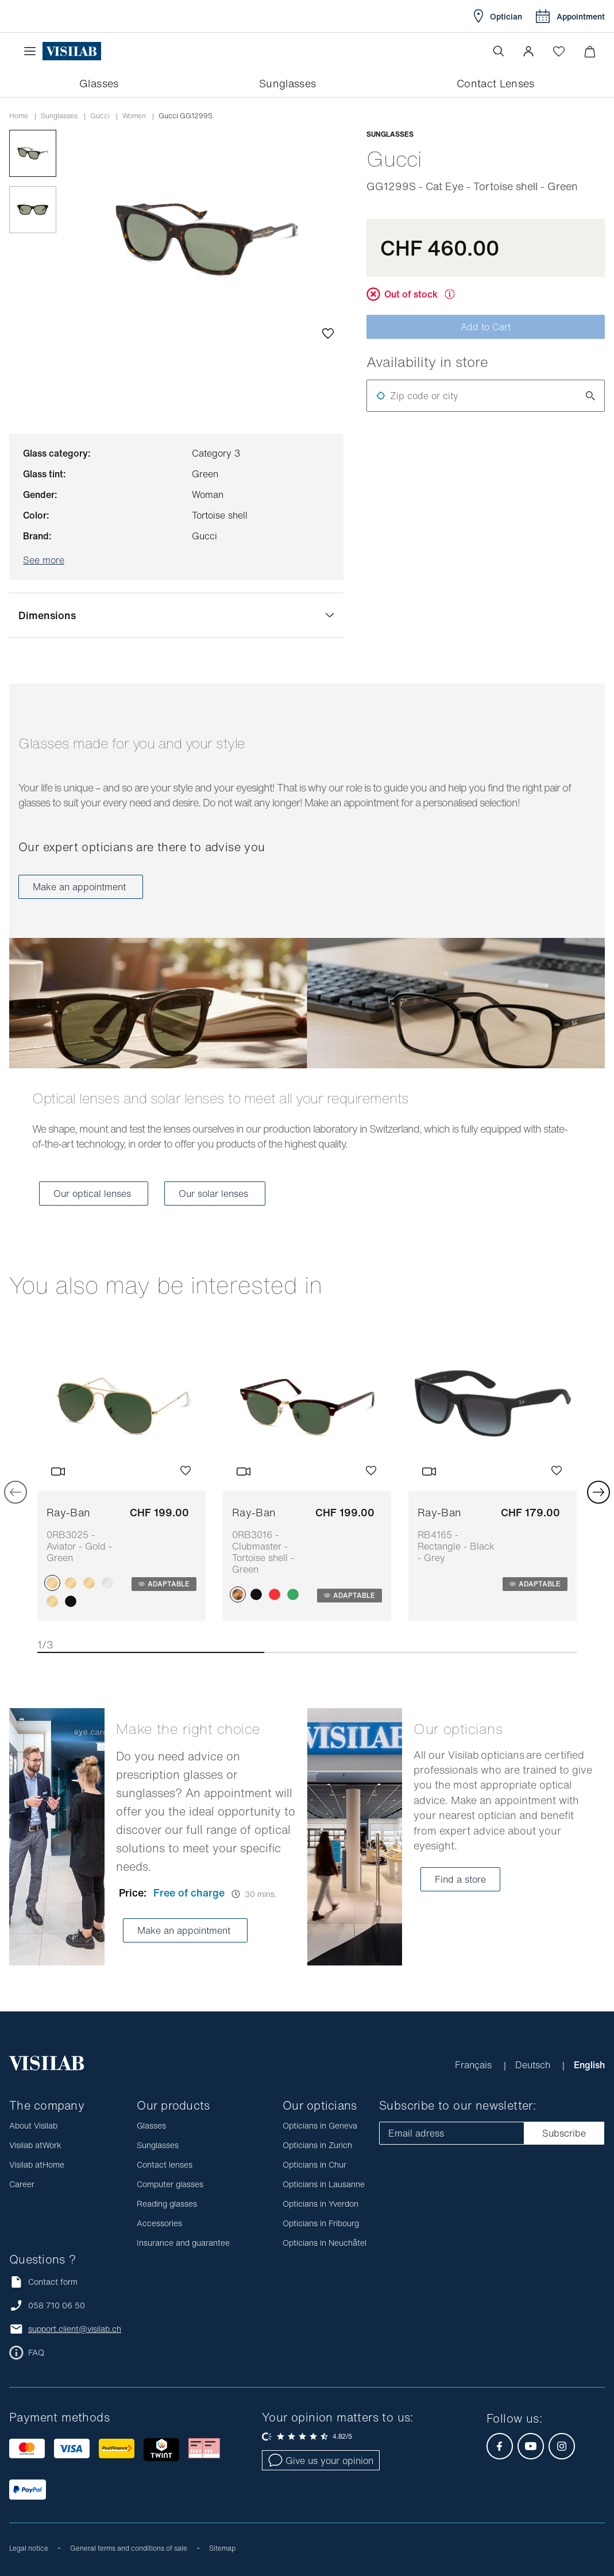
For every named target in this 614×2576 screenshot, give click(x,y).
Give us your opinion (320, 2460)
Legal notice (28, 2548)
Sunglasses (59, 116)
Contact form (43, 2281)
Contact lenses (164, 2164)
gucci (100, 116)
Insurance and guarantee (183, 2243)
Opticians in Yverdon (320, 2203)
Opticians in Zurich (317, 2145)
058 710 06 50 (56, 2305)
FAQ (36, 2352)
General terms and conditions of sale (128, 2548)
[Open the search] (498, 51)
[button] (528, 51)
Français (475, 2065)
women (134, 116)
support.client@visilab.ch (74, 2329)
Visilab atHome (36, 2164)
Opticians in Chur (314, 2164)
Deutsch (534, 2065)
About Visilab (33, 2125)
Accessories (159, 2223)
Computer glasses (170, 2184)
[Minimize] (590, 51)
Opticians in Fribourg (321, 2223)
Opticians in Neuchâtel (324, 2243)
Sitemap (222, 2548)
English (589, 2065)
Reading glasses (167, 2203)
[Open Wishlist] (559, 51)
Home (18, 116)
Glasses (151, 2125)
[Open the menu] (33, 51)
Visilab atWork (35, 2145)
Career (21, 2184)
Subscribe (564, 2133)
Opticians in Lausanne (324, 2184)
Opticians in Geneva (320, 2125)
